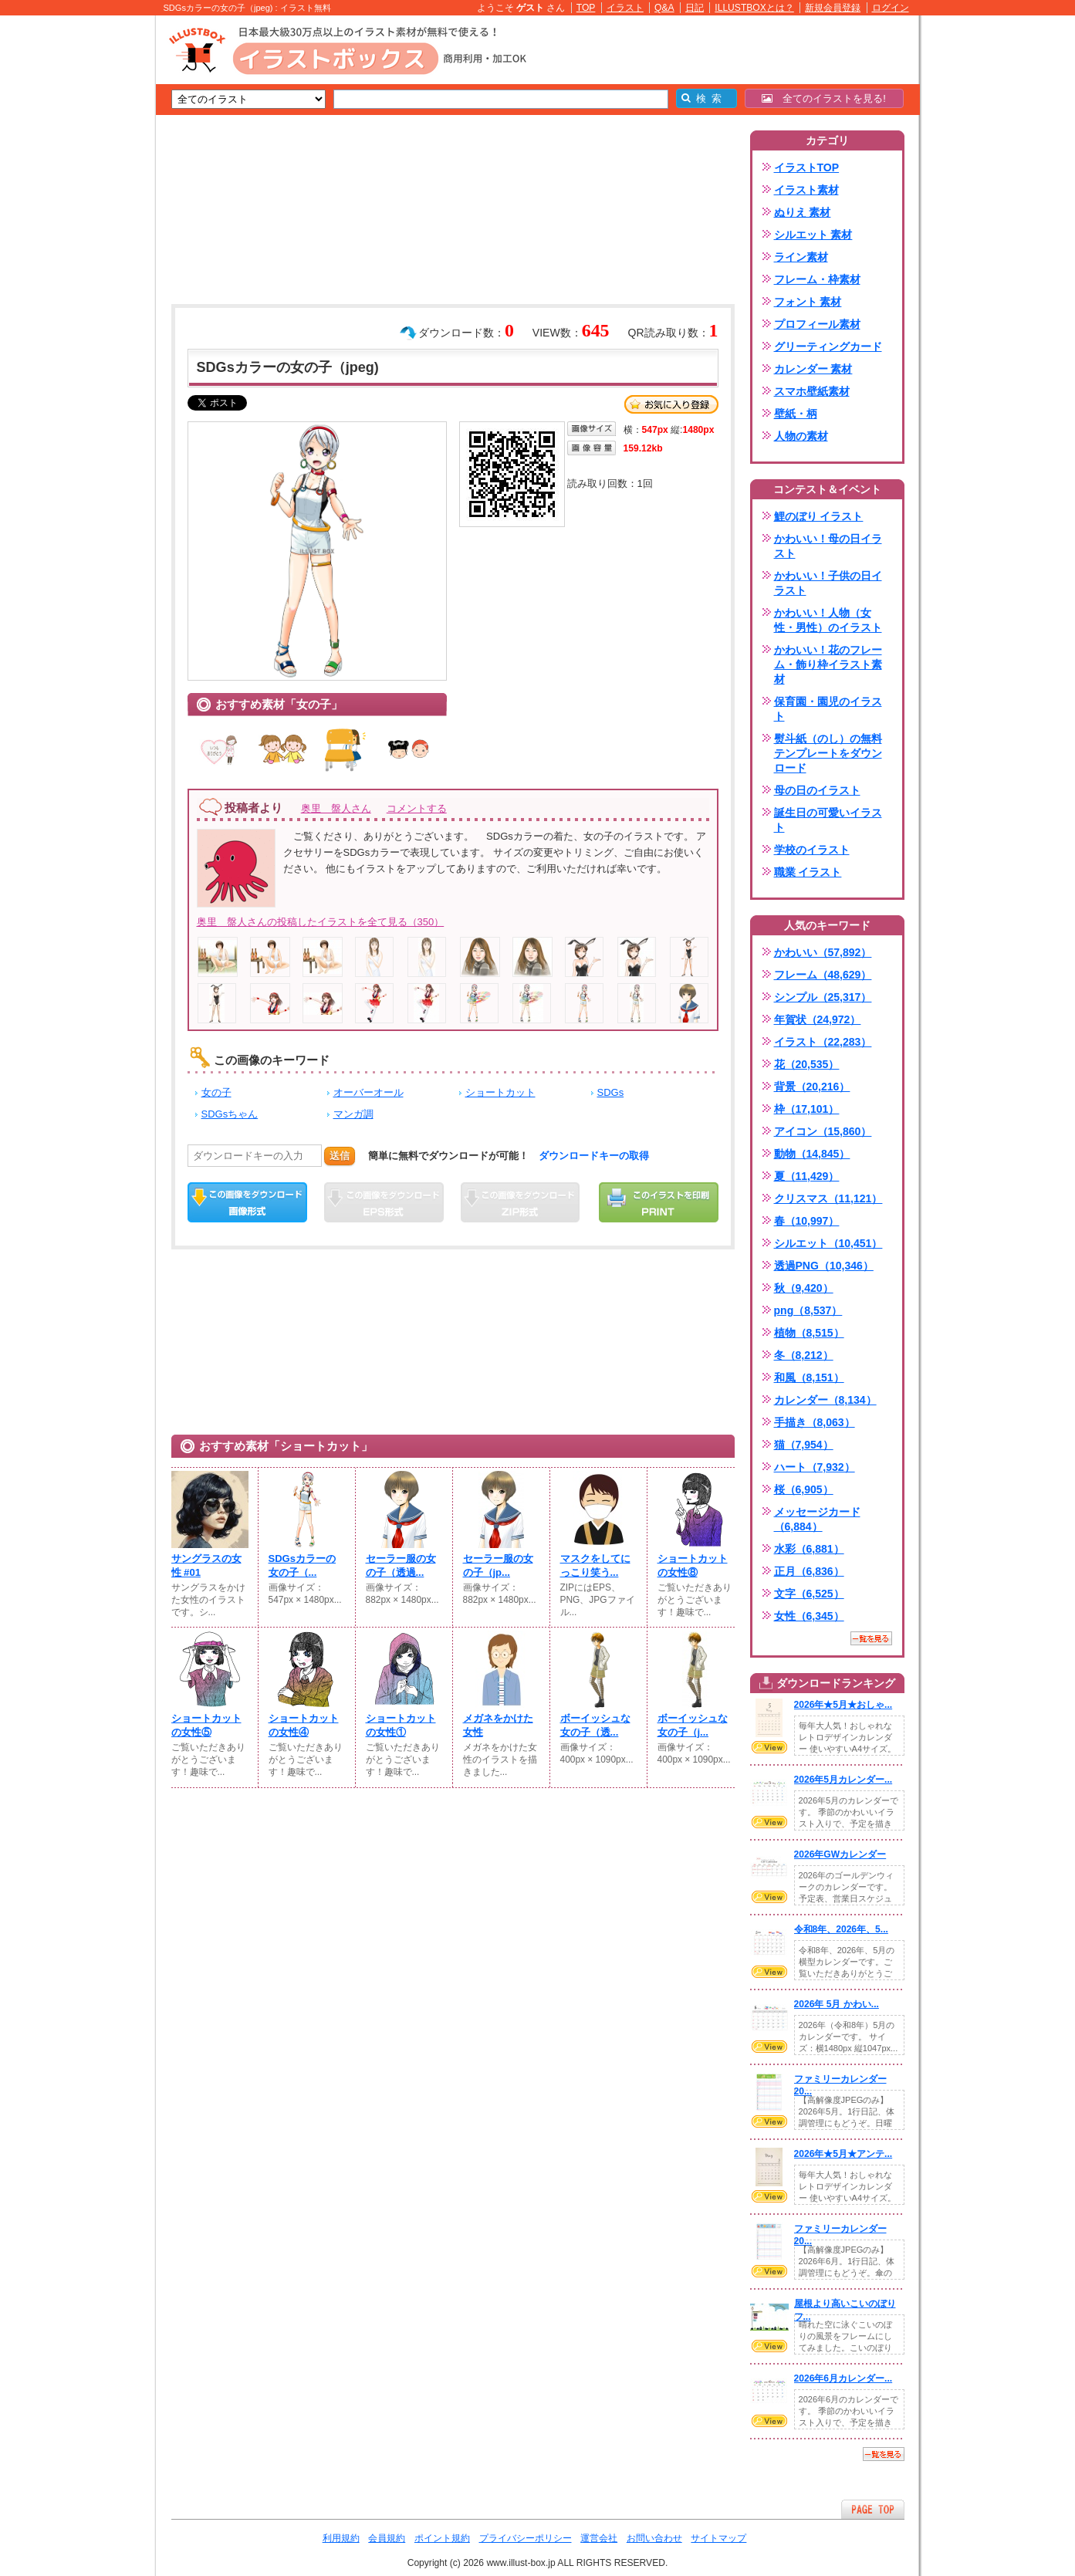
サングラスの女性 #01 (206, 1565)
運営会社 (598, 2538)
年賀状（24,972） (817, 1019)
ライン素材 (801, 257)
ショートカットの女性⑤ (206, 1725)
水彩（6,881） (809, 1549)
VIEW (769, 1747)
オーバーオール (368, 1092)
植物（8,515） (809, 1333)
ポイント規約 (442, 2538)
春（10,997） (807, 1221)
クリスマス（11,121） (828, 1198)
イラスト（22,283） (823, 1042)
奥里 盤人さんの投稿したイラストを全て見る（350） (321, 922)
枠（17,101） (807, 1109)
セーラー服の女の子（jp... (498, 1565)
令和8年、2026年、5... (841, 1929)
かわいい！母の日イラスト (828, 545)
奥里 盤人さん (336, 808)
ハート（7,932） (814, 1467)
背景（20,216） (812, 1086)
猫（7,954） (803, 1444)
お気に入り (671, 404)
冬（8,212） (803, 1355)
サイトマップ (718, 2538)
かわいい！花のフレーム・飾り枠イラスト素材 (828, 664)
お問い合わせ (654, 2538)
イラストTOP (807, 167)
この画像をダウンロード (247, 1202)
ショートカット (500, 1092)
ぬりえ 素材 (802, 212)
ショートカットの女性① (401, 1725)
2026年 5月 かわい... (836, 2004)
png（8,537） (808, 1310)
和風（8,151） (809, 1377)
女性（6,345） (809, 1616)
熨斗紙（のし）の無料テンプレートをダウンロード (828, 753)
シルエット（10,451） (828, 1243)
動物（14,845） (812, 1154)
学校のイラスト (812, 849)
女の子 (216, 1092)
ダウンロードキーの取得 (594, 1155)
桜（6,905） (803, 1489)
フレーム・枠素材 (817, 279)
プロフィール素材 (817, 324)
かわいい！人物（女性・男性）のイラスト (828, 620)
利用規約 (341, 2538)
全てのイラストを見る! (824, 98)
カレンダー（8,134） (825, 1400)
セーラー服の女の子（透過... (401, 1565)
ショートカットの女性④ (304, 1725)
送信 (340, 1155)
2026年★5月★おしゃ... (843, 1704)
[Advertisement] (82, 254)
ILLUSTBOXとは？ (754, 7)
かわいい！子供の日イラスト (828, 583)
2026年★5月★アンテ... (843, 2153)
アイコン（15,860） (823, 1131)
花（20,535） (807, 1064)
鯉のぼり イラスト (819, 516)
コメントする (417, 808)
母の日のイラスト (817, 790)
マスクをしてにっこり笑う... (595, 1565)
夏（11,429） (807, 1176)
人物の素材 (801, 436)
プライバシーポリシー (525, 2538)
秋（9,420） (803, 1288)
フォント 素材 (808, 302)
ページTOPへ (872, 2509)
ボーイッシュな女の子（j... (693, 1725)
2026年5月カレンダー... (843, 1779)
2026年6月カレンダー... (843, 2378)
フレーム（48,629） (823, 975)
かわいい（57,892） (823, 952)
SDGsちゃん (230, 1114)
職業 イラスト (808, 872)
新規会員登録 (832, 7)
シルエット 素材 (813, 234)
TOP (586, 7)
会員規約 (386, 2538)
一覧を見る (871, 1638)
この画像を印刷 (658, 1202)
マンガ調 (353, 1114)
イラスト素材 (806, 190)
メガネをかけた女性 (498, 1725)
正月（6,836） (809, 1571)
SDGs (610, 1092)
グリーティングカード (828, 346)
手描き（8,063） (814, 1422)
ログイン (890, 7)
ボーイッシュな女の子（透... (595, 1725)
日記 (694, 7)
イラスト (625, 7)
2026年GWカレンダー (840, 1854)
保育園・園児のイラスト (828, 708)
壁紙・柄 (795, 413)
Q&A (664, 7)
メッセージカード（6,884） (817, 1519)
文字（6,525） (809, 1593)
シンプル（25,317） (823, 997)
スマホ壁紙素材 (812, 391)
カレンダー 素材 (813, 369)
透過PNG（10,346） (824, 1265)
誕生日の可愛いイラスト (828, 819)
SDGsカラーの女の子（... (302, 1565)
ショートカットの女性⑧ (693, 1565)
